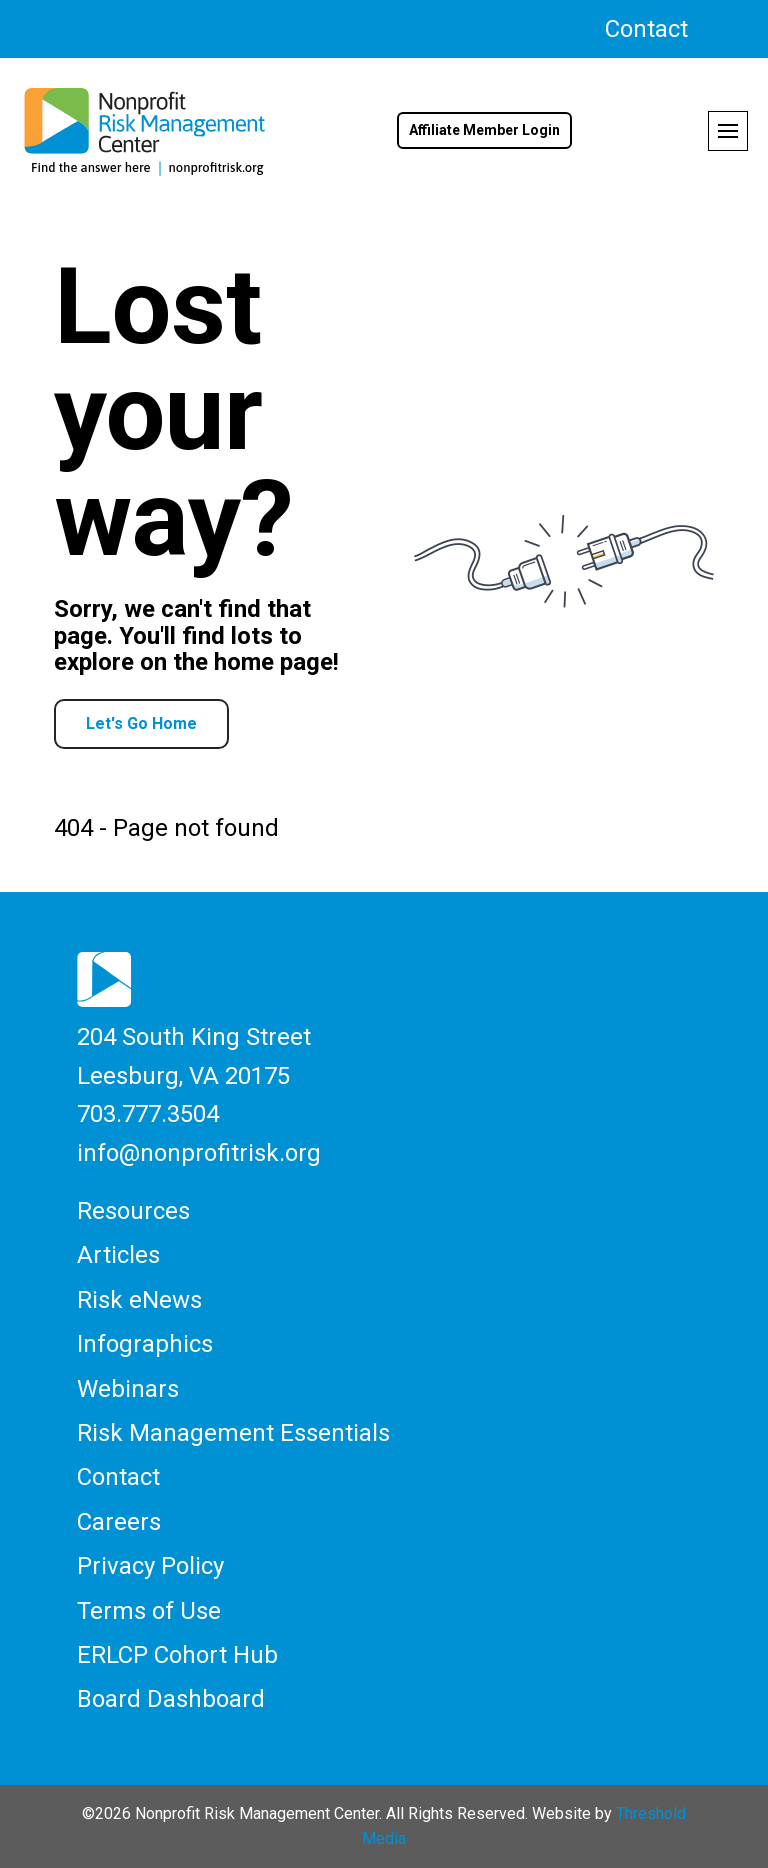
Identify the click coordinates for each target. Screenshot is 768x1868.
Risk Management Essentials (233, 1433)
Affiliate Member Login (484, 130)
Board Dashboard (171, 1699)
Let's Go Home (141, 723)
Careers (119, 1522)
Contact (646, 29)
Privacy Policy (150, 1566)
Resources (133, 1211)
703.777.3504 (148, 1114)
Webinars (128, 1389)
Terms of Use (149, 1611)
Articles (118, 1255)
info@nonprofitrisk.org (199, 1153)
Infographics (145, 1344)
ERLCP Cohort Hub (177, 1655)
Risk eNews (139, 1300)
